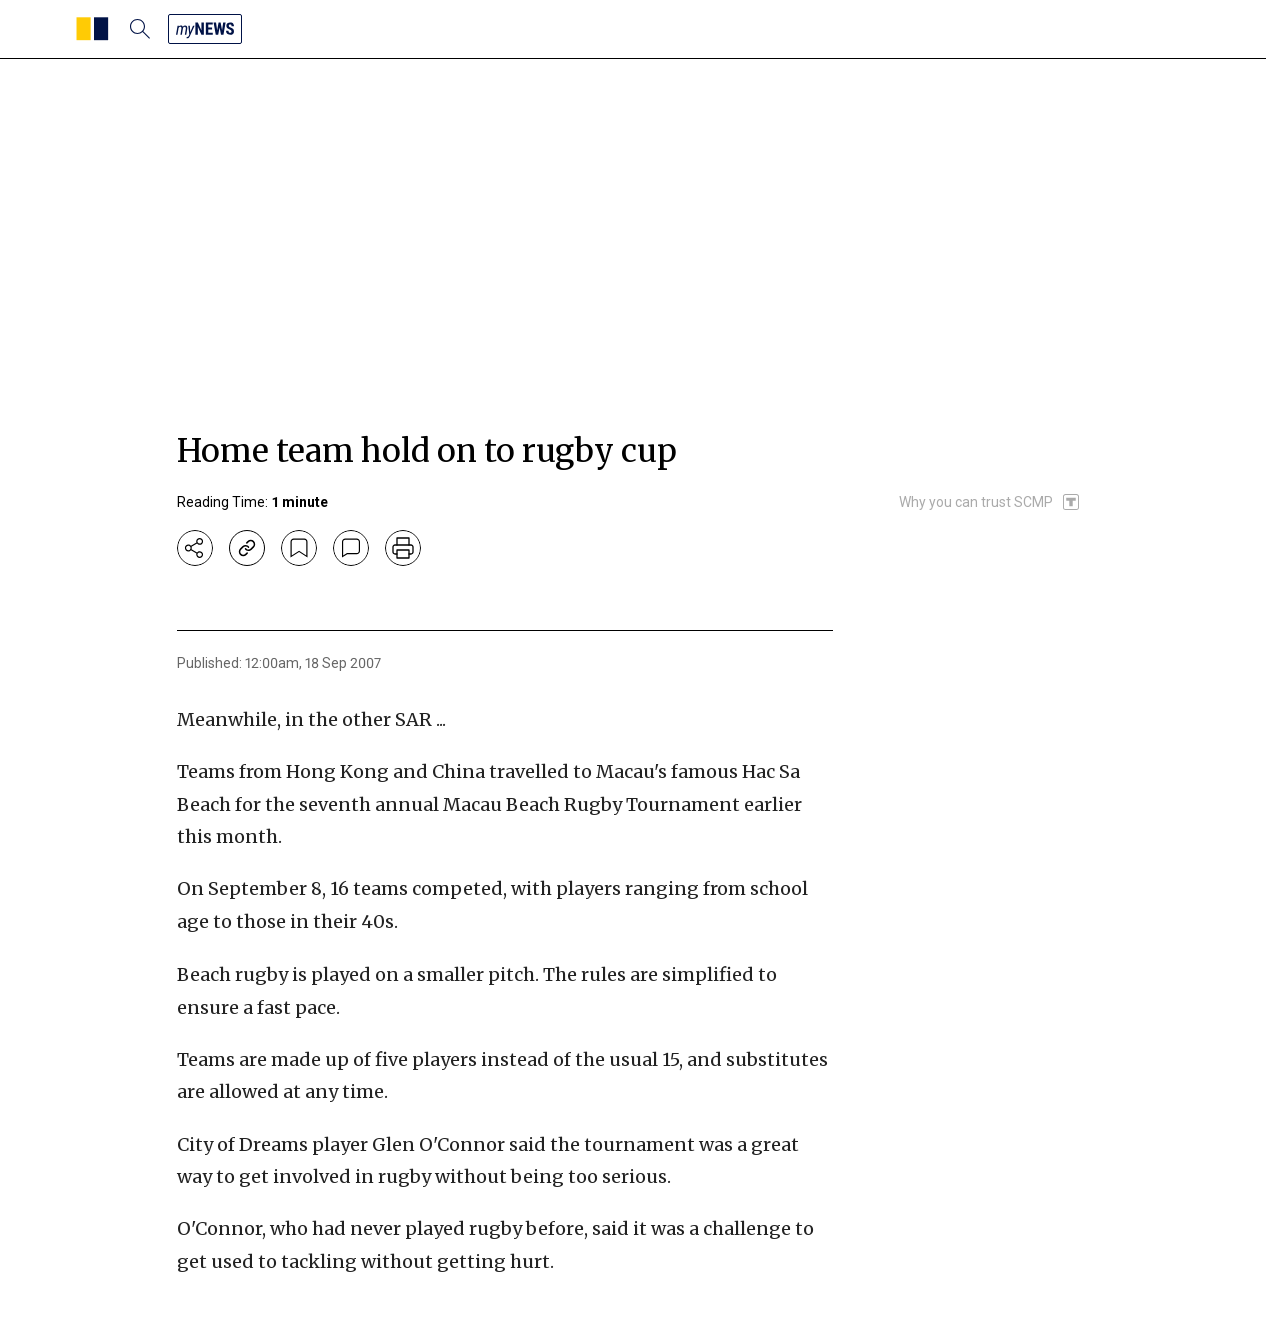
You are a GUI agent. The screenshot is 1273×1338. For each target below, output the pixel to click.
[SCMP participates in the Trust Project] (990, 502)
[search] (140, 29)
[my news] (205, 29)
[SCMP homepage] (92, 29)
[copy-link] (247, 548)
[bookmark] (299, 548)
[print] (403, 548)
